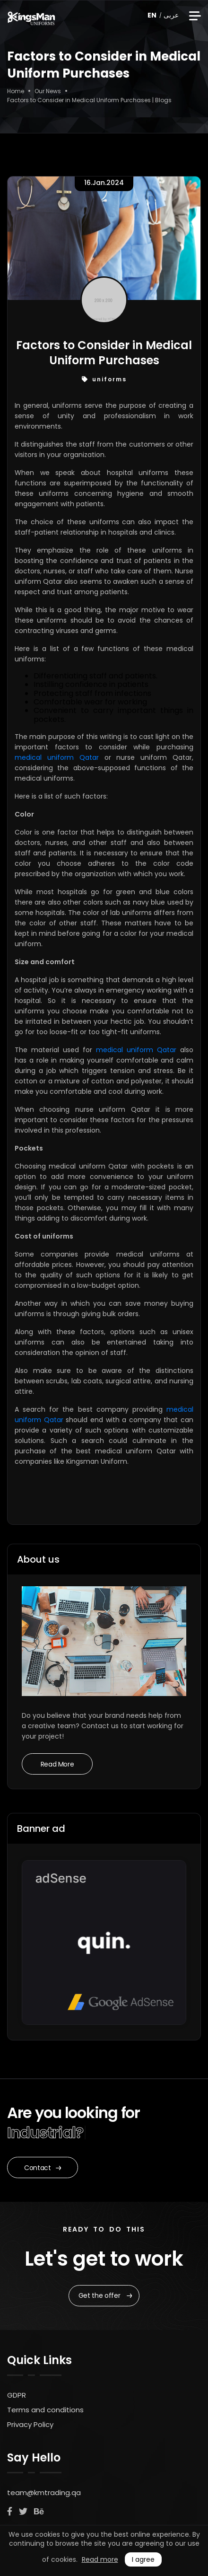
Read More (57, 1764)
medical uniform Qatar (57, 757)
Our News (48, 91)
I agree (143, 2559)
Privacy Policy (30, 2424)
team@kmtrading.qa (44, 2492)
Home (15, 91)
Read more (100, 2559)
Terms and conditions (45, 2410)
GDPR (16, 2395)
